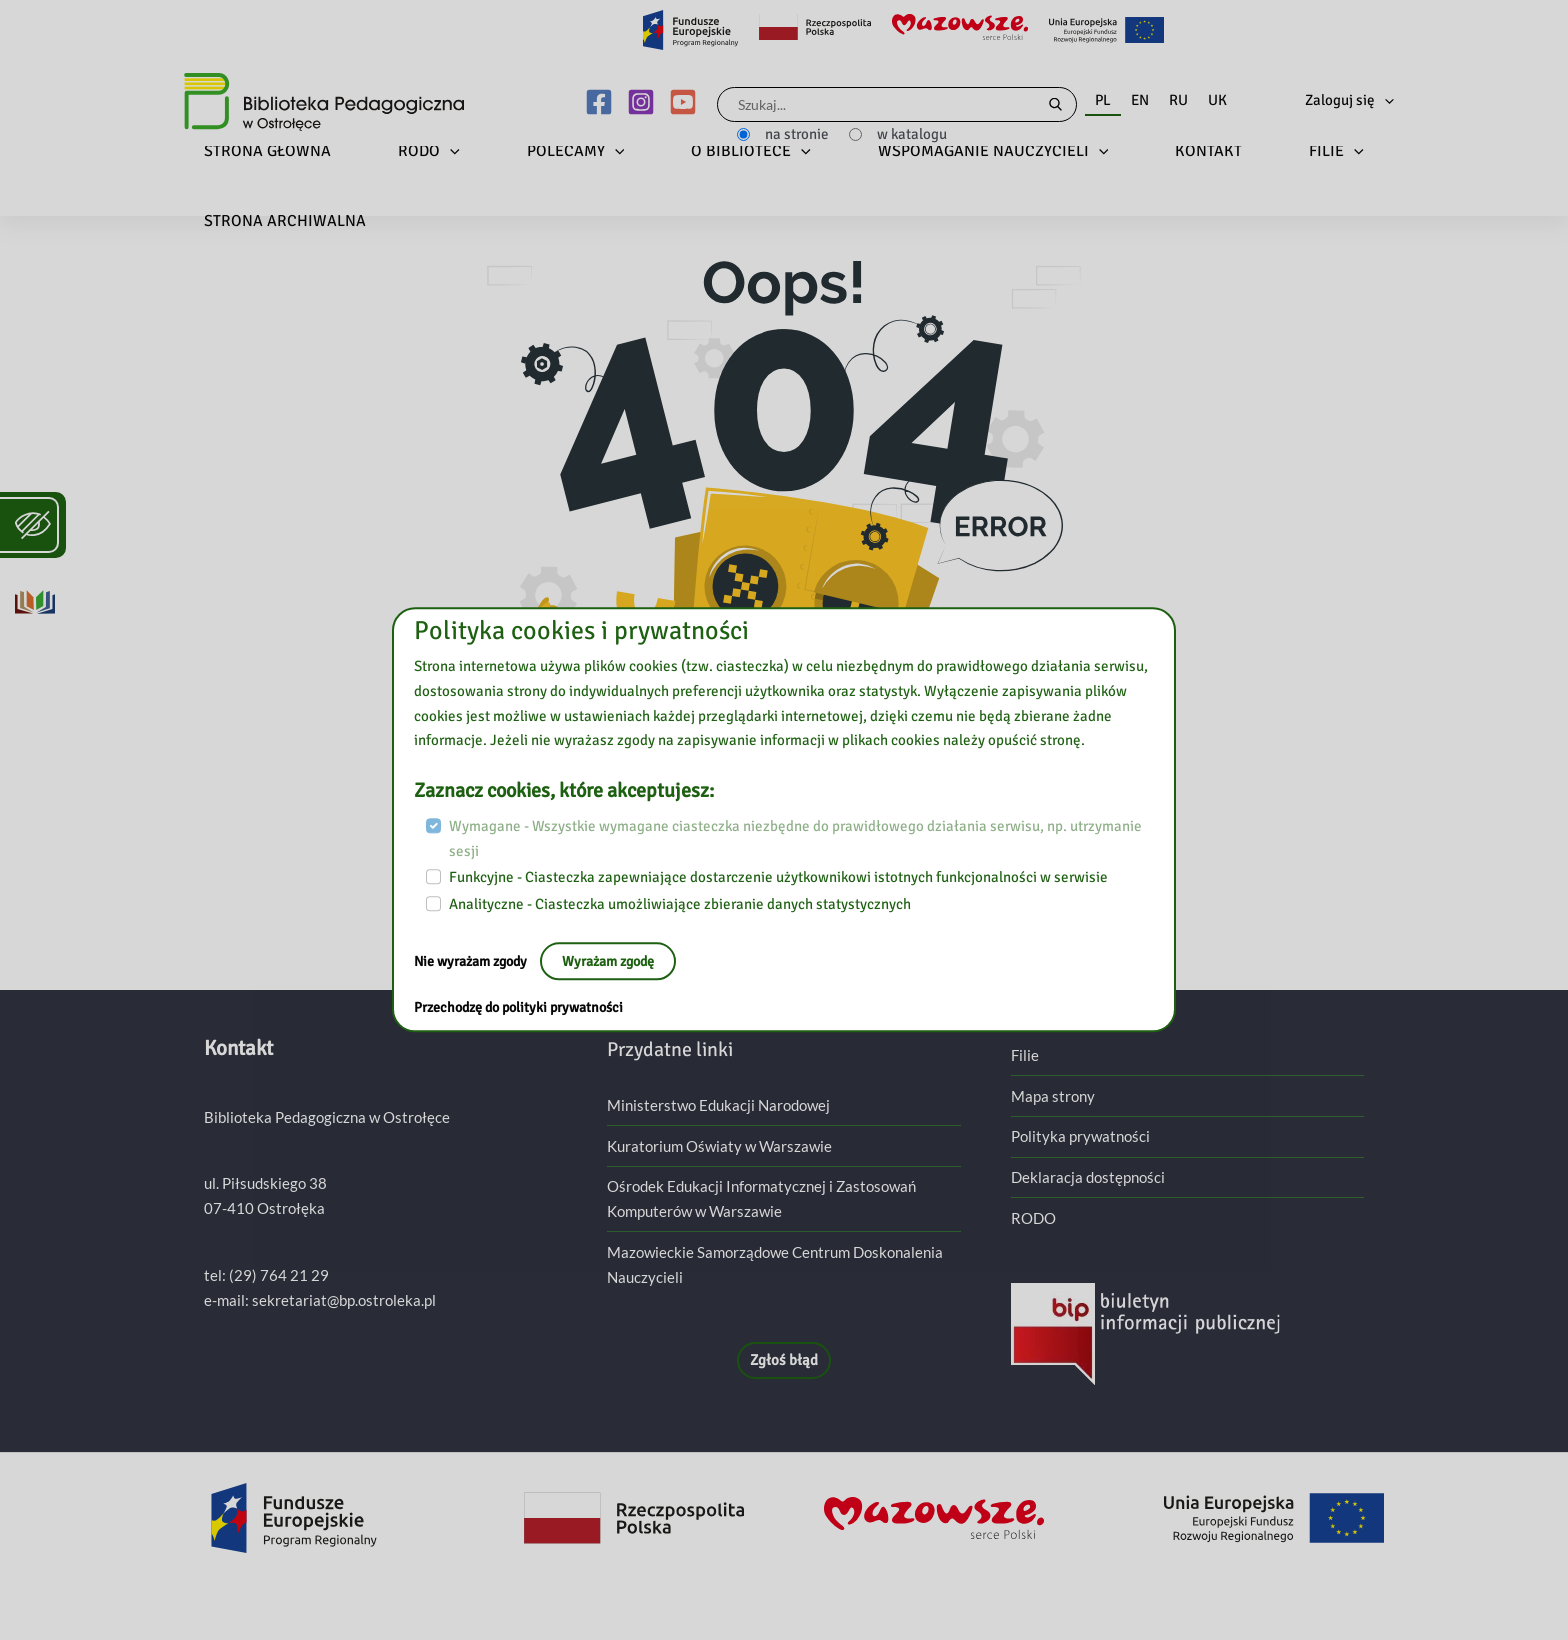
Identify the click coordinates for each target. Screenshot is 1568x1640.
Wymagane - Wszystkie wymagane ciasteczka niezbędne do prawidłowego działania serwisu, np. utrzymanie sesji (795, 838)
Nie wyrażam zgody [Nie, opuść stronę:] (477, 961)
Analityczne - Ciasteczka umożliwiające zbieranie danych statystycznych (680, 904)
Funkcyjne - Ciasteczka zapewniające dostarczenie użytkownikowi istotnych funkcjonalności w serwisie (778, 878)
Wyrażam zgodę (624, 961)
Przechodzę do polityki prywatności (526, 1008)
